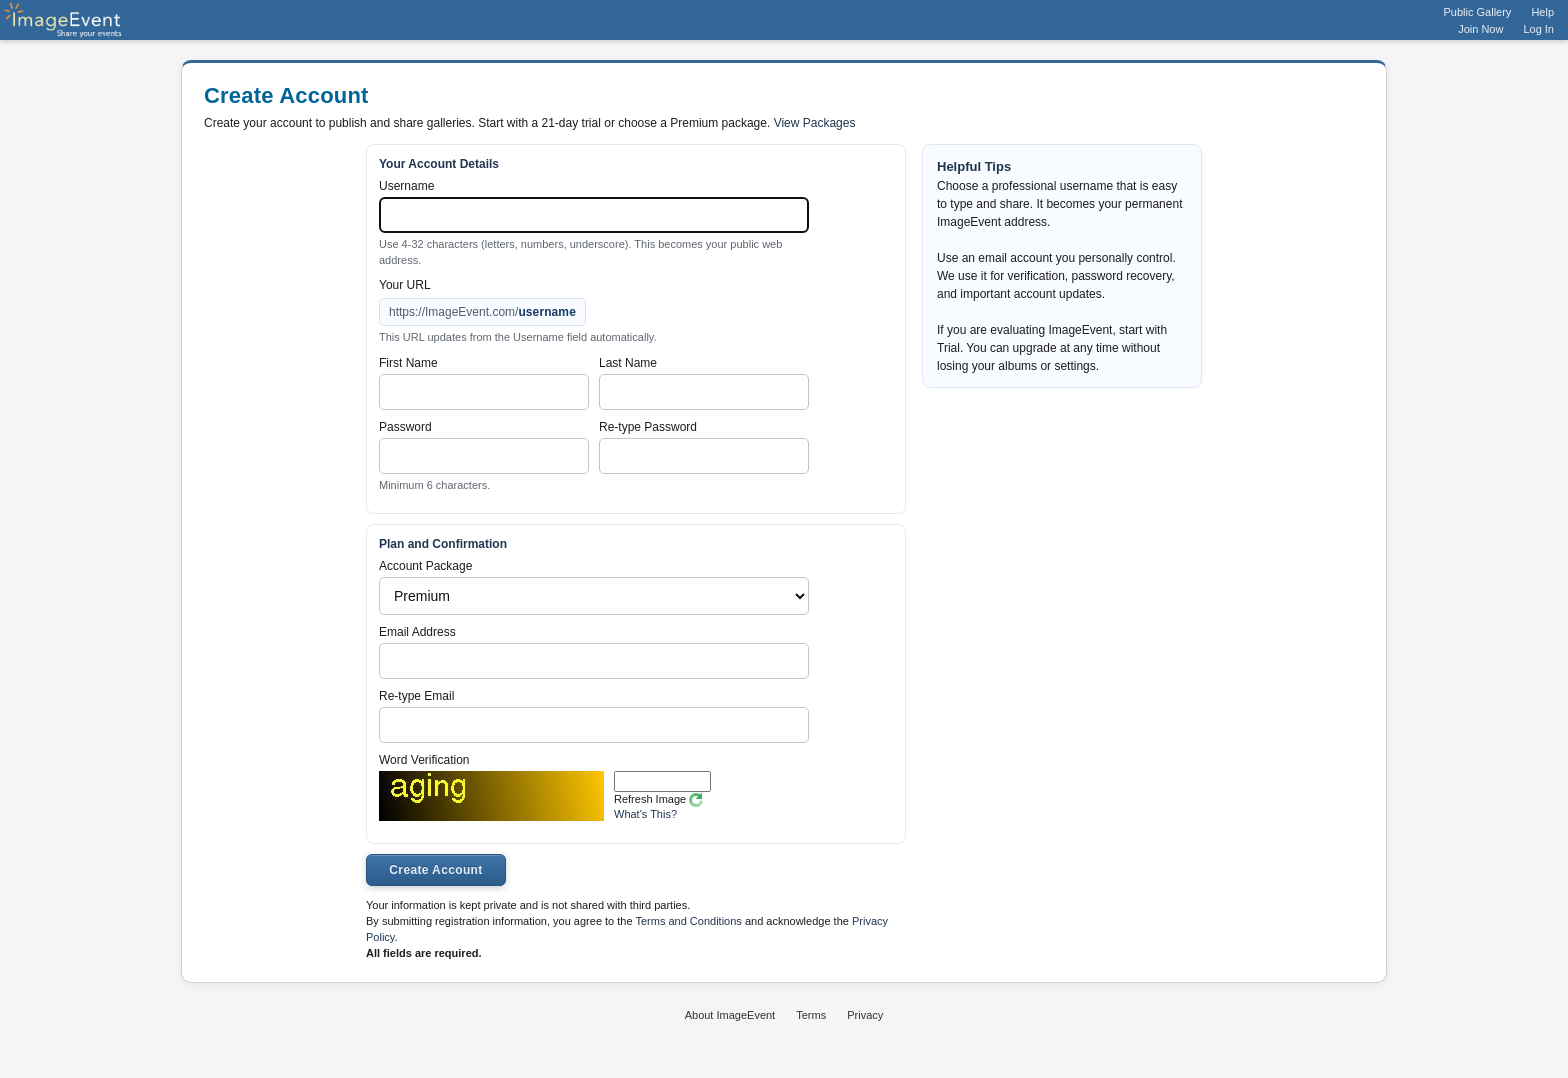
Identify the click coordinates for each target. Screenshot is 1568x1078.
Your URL (405, 285)
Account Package (425, 566)
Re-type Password (648, 427)
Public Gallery (1478, 12)
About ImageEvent (730, 1015)
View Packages (815, 123)
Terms (811, 1015)
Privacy (865, 1015)
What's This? (645, 814)
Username (406, 186)
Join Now (1480, 29)
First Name (408, 363)
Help (1542, 12)
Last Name (628, 363)
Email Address (417, 632)
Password (405, 427)
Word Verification (424, 760)
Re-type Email (416, 696)
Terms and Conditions (688, 921)
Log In (1538, 29)
